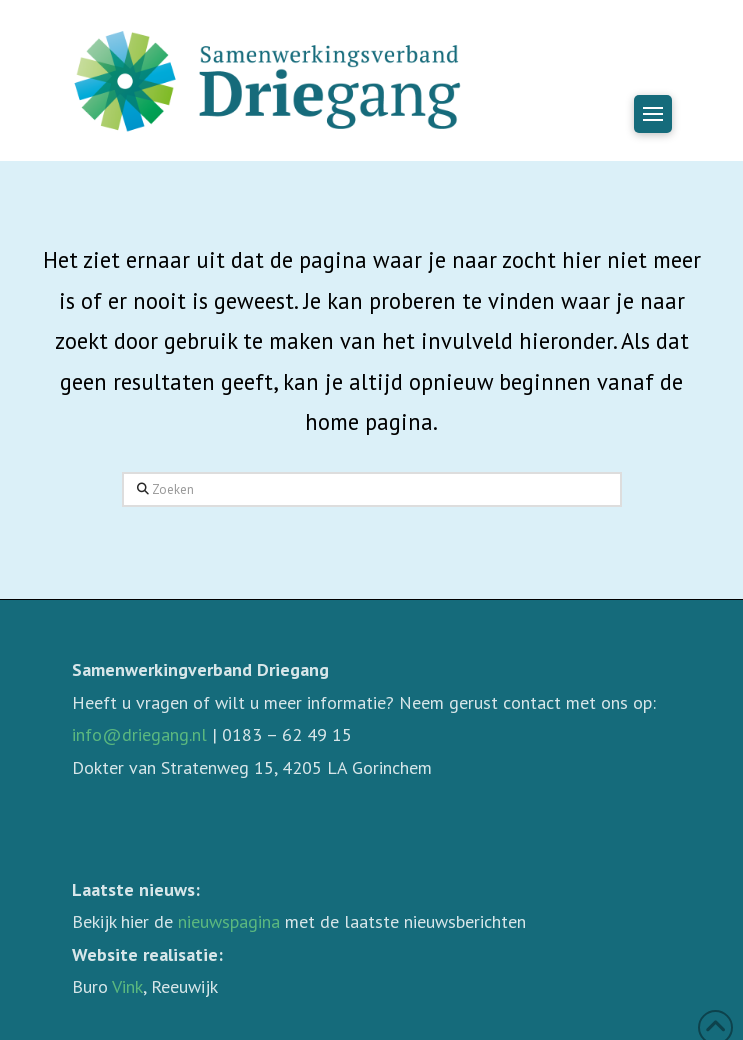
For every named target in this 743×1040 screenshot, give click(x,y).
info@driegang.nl (139, 734)
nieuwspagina (229, 921)
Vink (127, 986)
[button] (653, 114)
